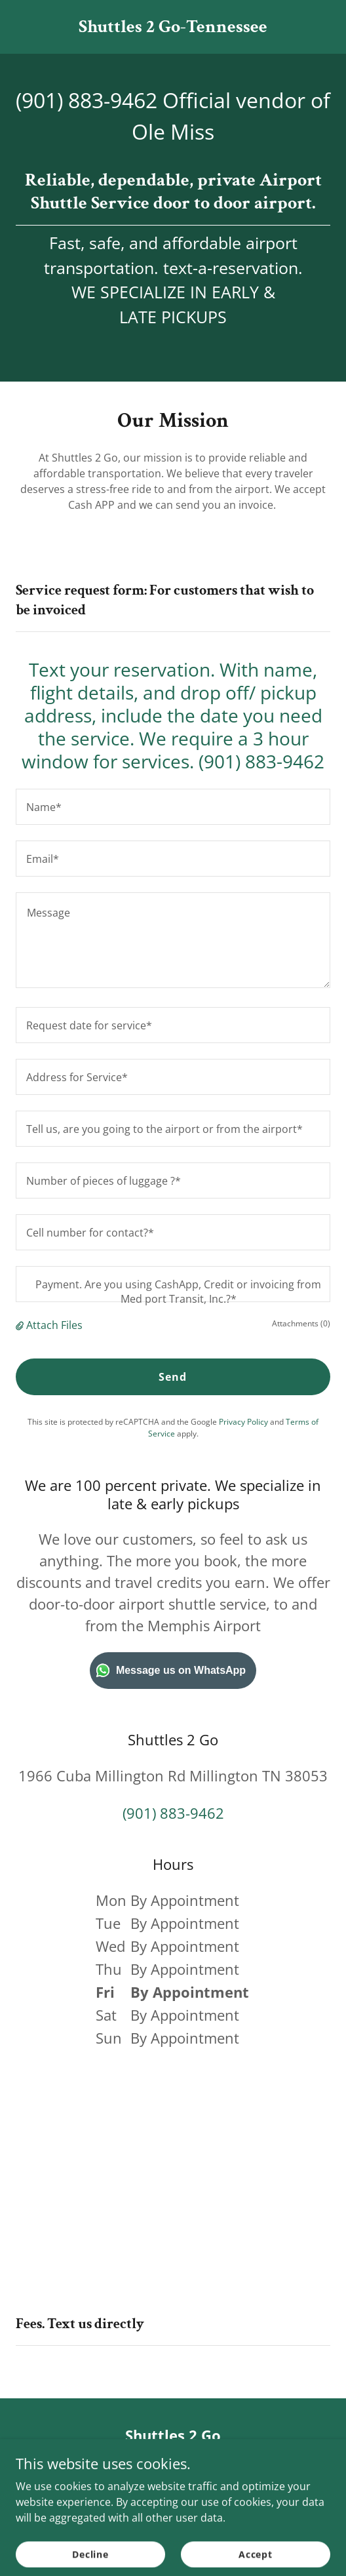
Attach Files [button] (54, 1325)
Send (173, 1377)
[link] (173, 28)
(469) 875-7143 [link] (173, 2467)
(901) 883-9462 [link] (86, 100)
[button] (21, 1325)
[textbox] (173, 807)
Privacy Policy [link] (243, 1421)
